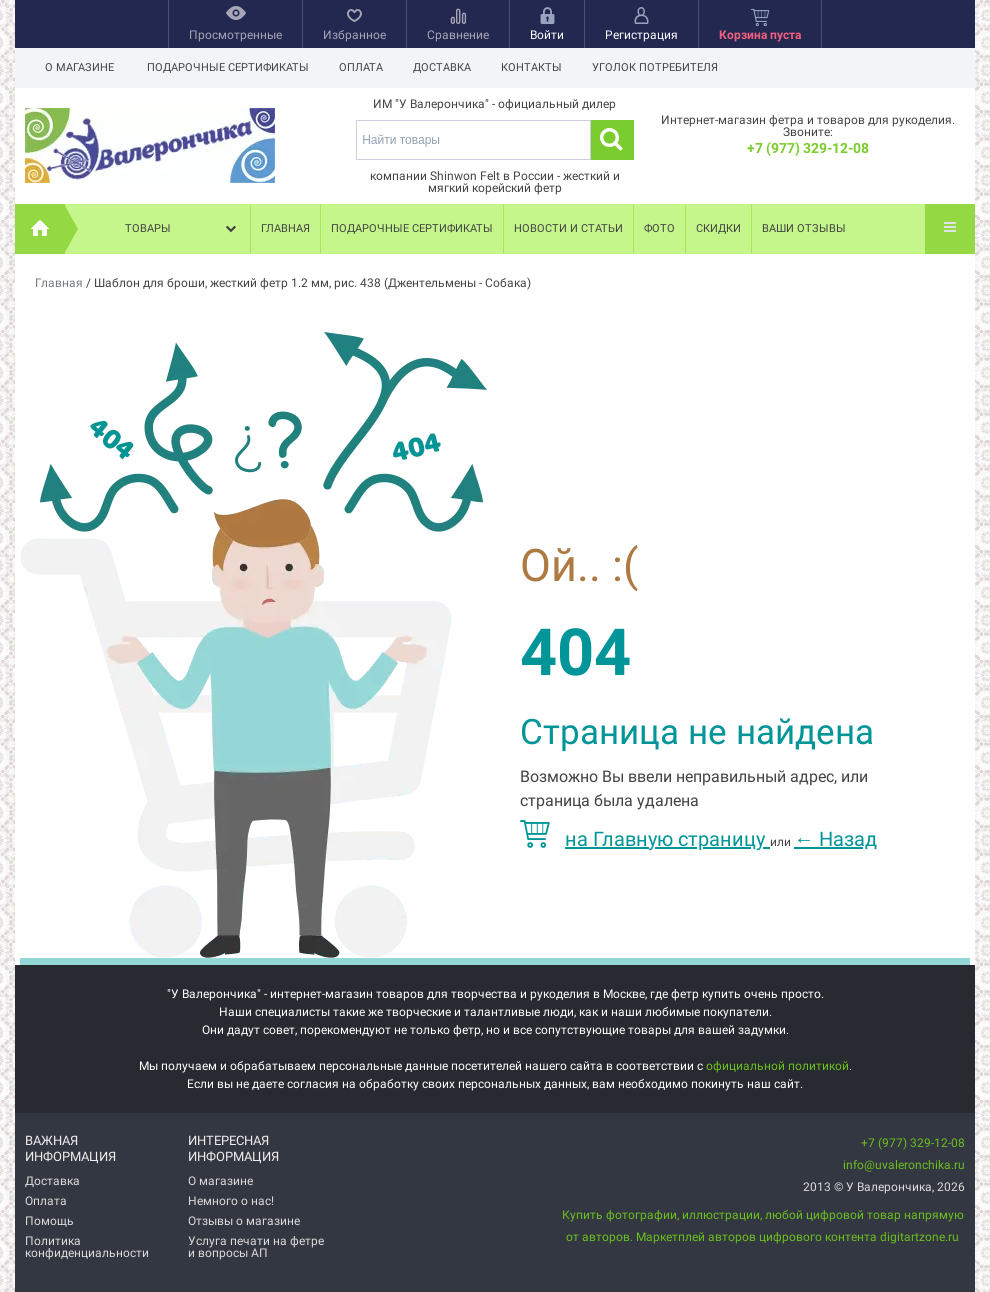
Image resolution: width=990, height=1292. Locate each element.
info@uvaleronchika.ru (904, 1165)
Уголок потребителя (667, 67)
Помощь (49, 1221)
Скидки (718, 228)
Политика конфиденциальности (87, 1247)
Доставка (448, 67)
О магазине (79, 67)
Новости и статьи (568, 228)
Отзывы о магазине (244, 1221)
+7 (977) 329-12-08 (808, 148)
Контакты (540, 67)
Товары (183, 229)
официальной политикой (777, 1066)
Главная (285, 228)
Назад (835, 839)
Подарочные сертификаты (228, 67)
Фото (659, 228)
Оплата (364, 67)
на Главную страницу (645, 839)
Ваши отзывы (804, 228)
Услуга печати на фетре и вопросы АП (256, 1247)
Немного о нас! (231, 1201)
